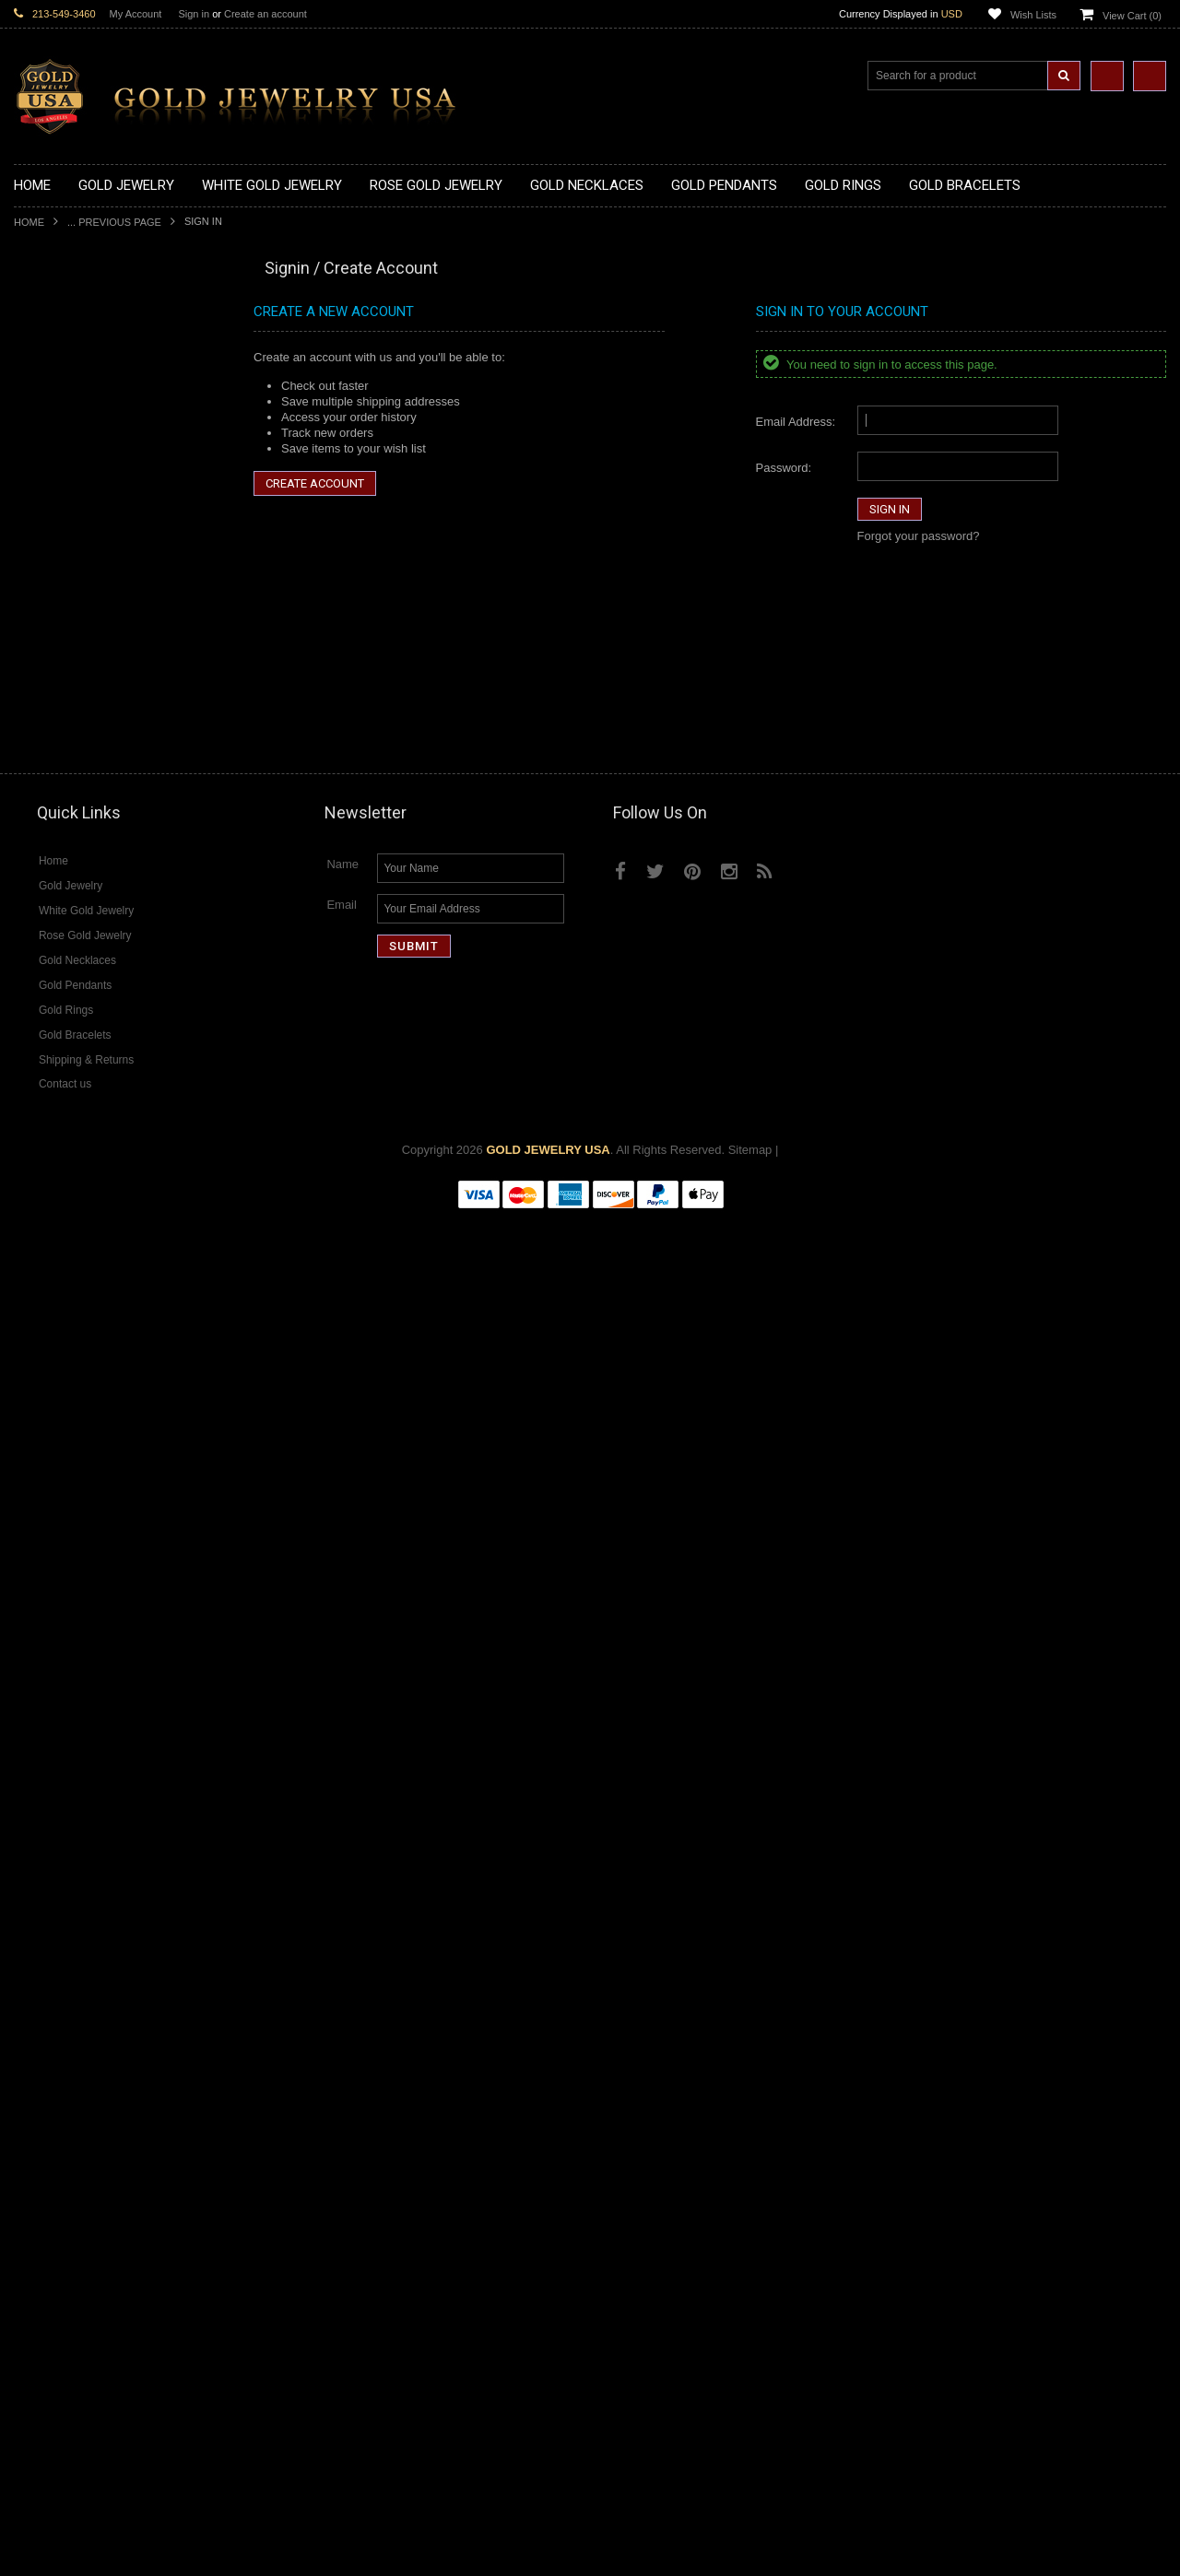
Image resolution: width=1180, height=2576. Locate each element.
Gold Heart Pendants (69, 692)
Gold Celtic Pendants (70, 660)
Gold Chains (47, 1175)
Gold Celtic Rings (60, 926)
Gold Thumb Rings (63, 1050)
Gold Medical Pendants (75, 599)
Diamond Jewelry (60, 1579)
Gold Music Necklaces (73, 474)
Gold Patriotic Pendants (77, 630)
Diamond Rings (55, 1798)
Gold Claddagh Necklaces (83, 350)
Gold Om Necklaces (67, 443)
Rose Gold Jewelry (64, 1548)
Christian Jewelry (59, 1299)
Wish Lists (1033, 14)
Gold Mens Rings (60, 1003)
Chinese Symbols (60, 1392)
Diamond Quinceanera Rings (91, 1828)
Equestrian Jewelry (64, 1423)
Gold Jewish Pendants (73, 707)
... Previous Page (114, 222)
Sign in (193, 13)
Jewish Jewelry (54, 1362)
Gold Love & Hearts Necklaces (95, 490)
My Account (136, 13)
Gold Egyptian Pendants (78, 770)
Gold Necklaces (56, 334)
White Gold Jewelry (65, 1532)
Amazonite (42, 1938)
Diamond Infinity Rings (74, 1875)
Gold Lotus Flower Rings (79, 987)
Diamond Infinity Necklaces (86, 1657)
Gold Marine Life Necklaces (87, 365)
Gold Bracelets (53, 1096)
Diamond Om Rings (66, 1906)
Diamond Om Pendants (76, 1751)
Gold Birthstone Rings (72, 910)
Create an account (265, 13)
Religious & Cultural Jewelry (88, 1222)
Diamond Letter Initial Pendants (97, 1719)
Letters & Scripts (57, 1486)
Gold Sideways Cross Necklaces (100, 520)
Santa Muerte (50, 1268)
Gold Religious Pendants (80, 646)
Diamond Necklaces (67, 1595)
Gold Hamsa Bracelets (74, 1143)
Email (341, 2265)
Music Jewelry (51, 1502)
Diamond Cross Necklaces (84, 1610)
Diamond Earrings (62, 1766)
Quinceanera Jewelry (70, 1376)
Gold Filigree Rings (65, 832)
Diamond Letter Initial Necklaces (99, 1642)
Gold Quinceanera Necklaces (92, 505)
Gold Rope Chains (63, 1206)
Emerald (36, 1968)
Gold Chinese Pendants (77, 567)
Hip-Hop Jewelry (57, 1439)
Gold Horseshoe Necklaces (86, 411)
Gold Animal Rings (63, 863)
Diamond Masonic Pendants (89, 1735)
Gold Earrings (50, 1081)
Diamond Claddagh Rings (82, 1891)
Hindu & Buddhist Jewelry (82, 1330)
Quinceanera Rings (65, 879)
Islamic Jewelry (54, 1346)
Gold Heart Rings (60, 956)
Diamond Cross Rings (72, 1812)
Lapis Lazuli (45, 1984)
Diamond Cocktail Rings (78, 1844)
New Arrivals (47, 303)
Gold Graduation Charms (81, 583)
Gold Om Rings (55, 1034)
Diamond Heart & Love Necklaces (104, 1626)
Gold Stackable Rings (71, 847)
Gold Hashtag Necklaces (80, 380)
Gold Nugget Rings (64, 1019)
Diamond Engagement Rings (90, 1859)
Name (342, 2224)
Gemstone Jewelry (63, 1922)
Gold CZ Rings (53, 816)
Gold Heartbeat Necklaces (84, 396)
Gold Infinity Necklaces (75, 427)
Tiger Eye (39, 2046)
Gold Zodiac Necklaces (75, 536)
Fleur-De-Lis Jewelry (69, 1470)
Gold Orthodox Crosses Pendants (103, 723)
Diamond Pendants (65, 1688)
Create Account (315, 483)
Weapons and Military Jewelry (93, 1408)
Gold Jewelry (48, 318)
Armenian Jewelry (61, 1236)
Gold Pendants (53, 552)
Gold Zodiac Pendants (73, 614)
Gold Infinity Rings (63, 972)
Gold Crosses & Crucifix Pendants (104, 676)
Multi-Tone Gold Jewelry (78, 1563)
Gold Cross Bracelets (70, 1128)
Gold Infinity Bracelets (72, 1159)
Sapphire (38, 2031)
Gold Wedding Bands (70, 1066)
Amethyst (39, 1952)
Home (29, 222)
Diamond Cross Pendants (82, 1704)
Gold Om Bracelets (64, 1112)
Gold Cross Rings (61, 941)
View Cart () (1132, 15)
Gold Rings (43, 801)
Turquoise (40, 2062)
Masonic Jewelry (58, 1315)
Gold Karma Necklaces (75, 458)
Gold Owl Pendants (65, 786)
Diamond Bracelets (64, 1782)
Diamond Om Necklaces (78, 1672)
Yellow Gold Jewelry (67, 1516)
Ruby (27, 2015)
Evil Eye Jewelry (57, 1455)
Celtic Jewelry (51, 1283)
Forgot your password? (918, 536)
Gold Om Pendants (65, 739)
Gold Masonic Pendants (77, 754)
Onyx (27, 1999)
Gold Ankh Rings (58, 894)
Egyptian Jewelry (59, 1252)
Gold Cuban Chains (66, 1190)
